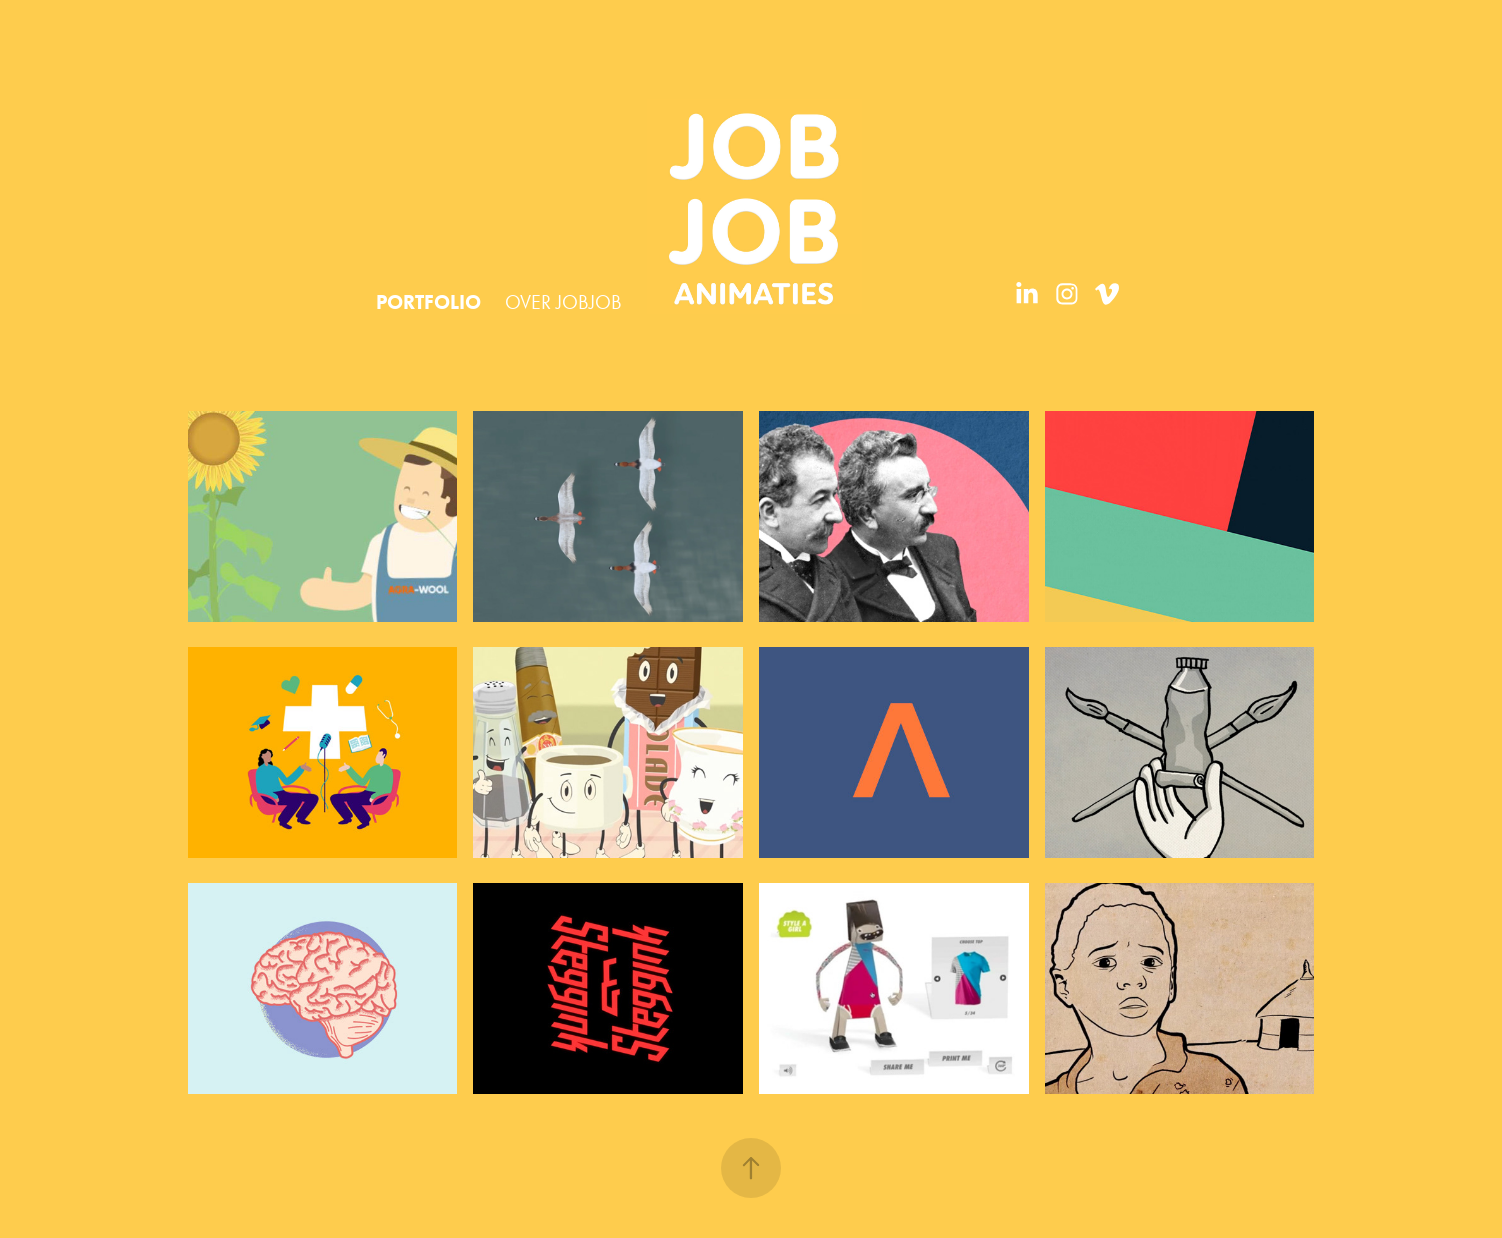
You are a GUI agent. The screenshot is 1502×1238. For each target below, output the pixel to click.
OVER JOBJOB (563, 302)
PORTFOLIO (428, 302)
